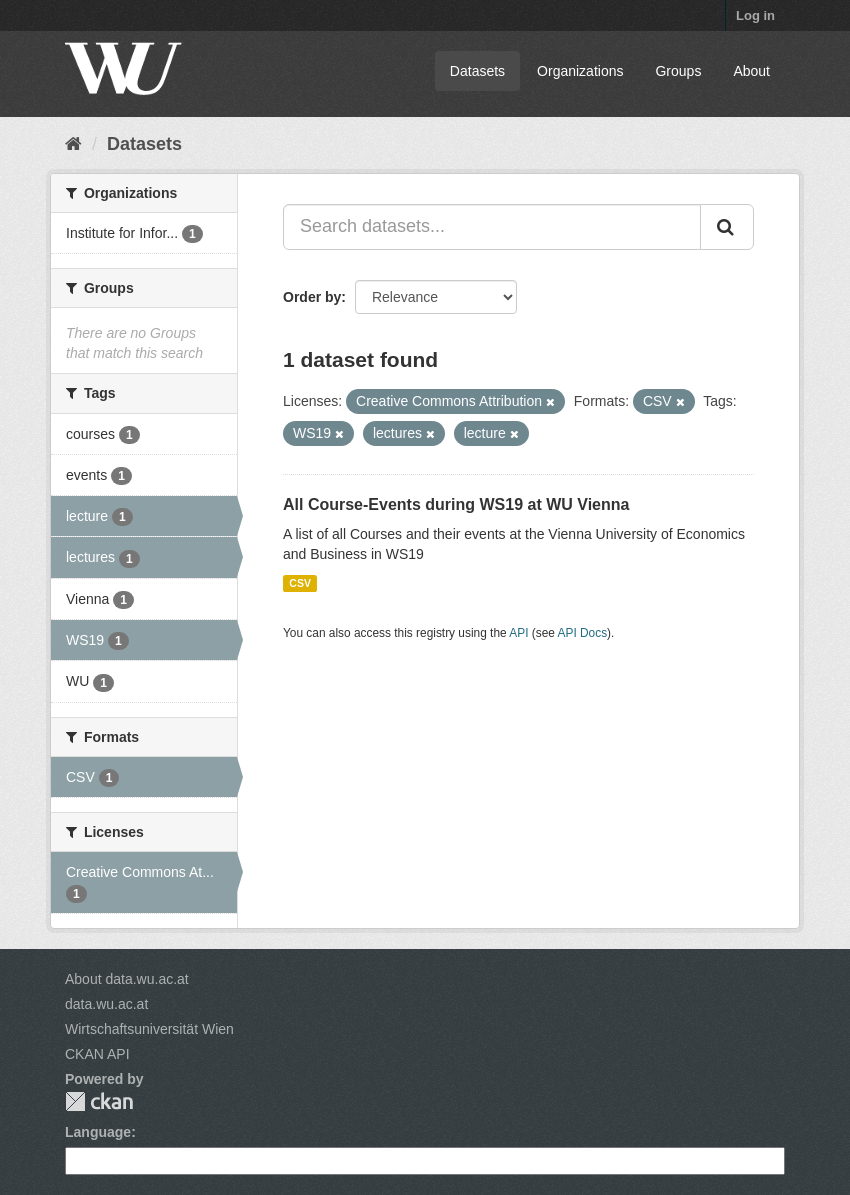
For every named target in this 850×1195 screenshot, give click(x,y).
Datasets (477, 71)
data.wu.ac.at (106, 1004)
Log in (755, 15)
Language (98, 1132)
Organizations (580, 71)
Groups (678, 71)
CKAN (99, 1101)
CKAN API (97, 1054)
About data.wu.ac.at (127, 979)
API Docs (583, 633)
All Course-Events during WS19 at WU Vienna (456, 504)
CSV (300, 583)
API (518, 633)
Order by (312, 297)
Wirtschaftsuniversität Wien (149, 1029)
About (751, 71)
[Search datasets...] (492, 227)
